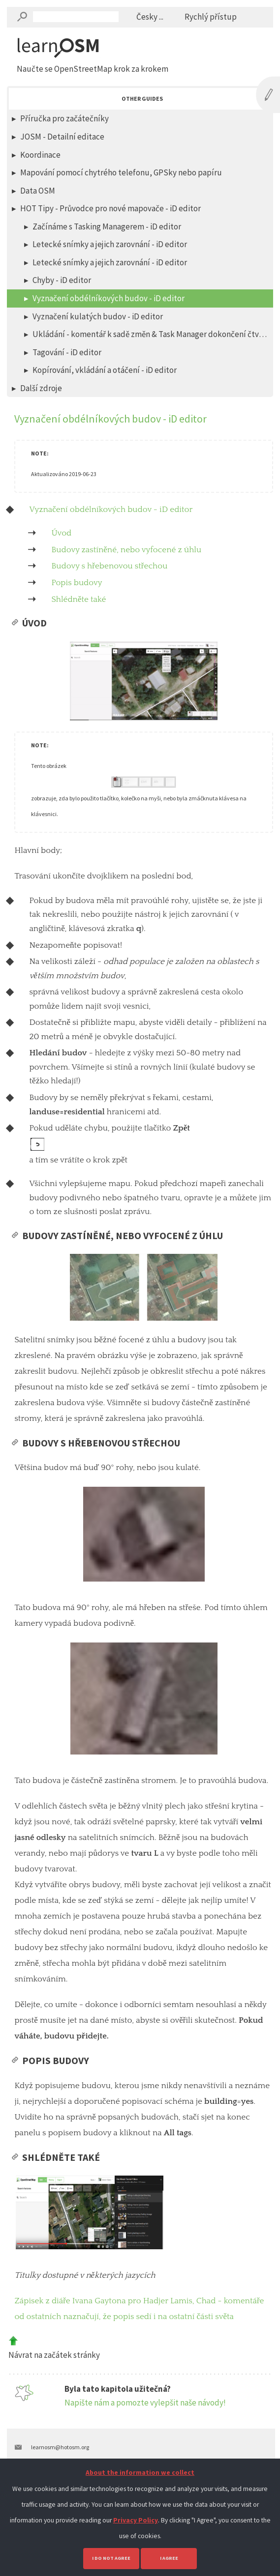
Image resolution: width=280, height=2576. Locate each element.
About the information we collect (140, 2472)
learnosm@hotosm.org (60, 2447)
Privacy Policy (135, 2520)
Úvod (61, 533)
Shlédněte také (78, 599)
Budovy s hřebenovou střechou (109, 566)
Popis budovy (76, 582)
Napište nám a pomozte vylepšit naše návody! (145, 2402)
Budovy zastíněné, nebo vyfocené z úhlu (126, 549)
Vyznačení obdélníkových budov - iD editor (110, 509)
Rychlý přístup (211, 16)
